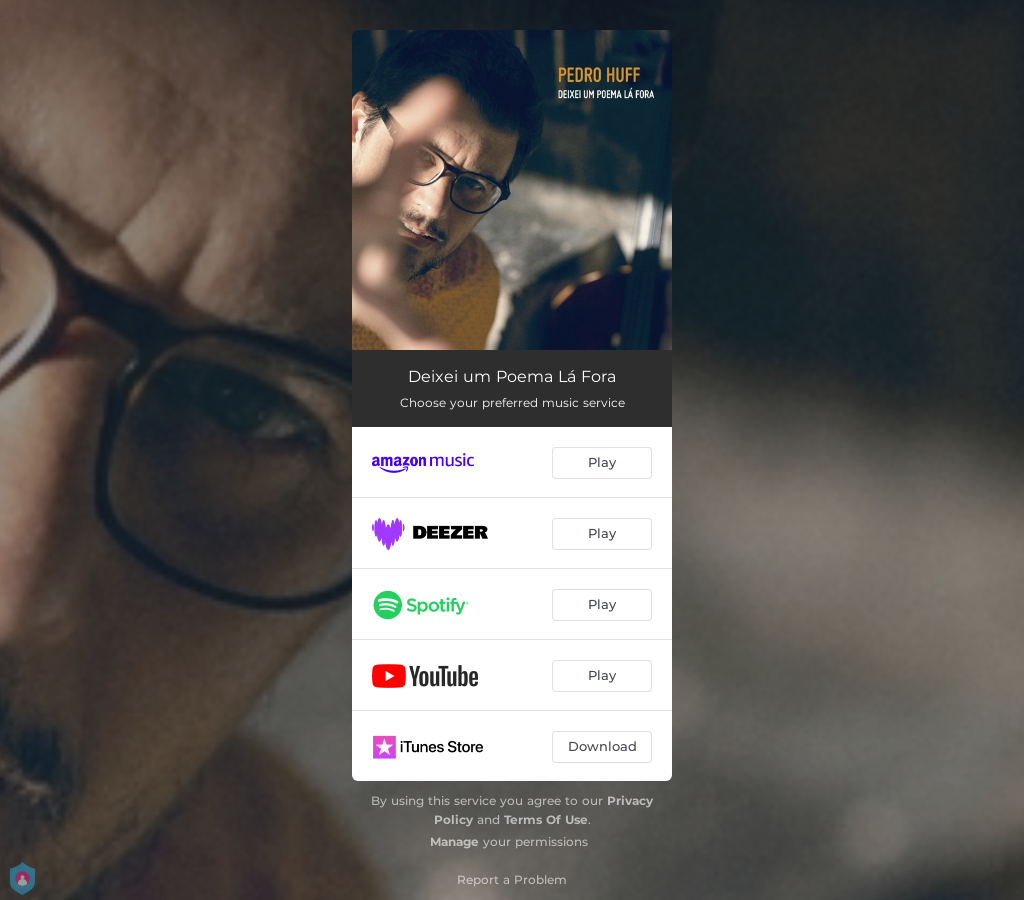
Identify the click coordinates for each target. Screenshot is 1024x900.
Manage (454, 841)
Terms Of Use (546, 819)
